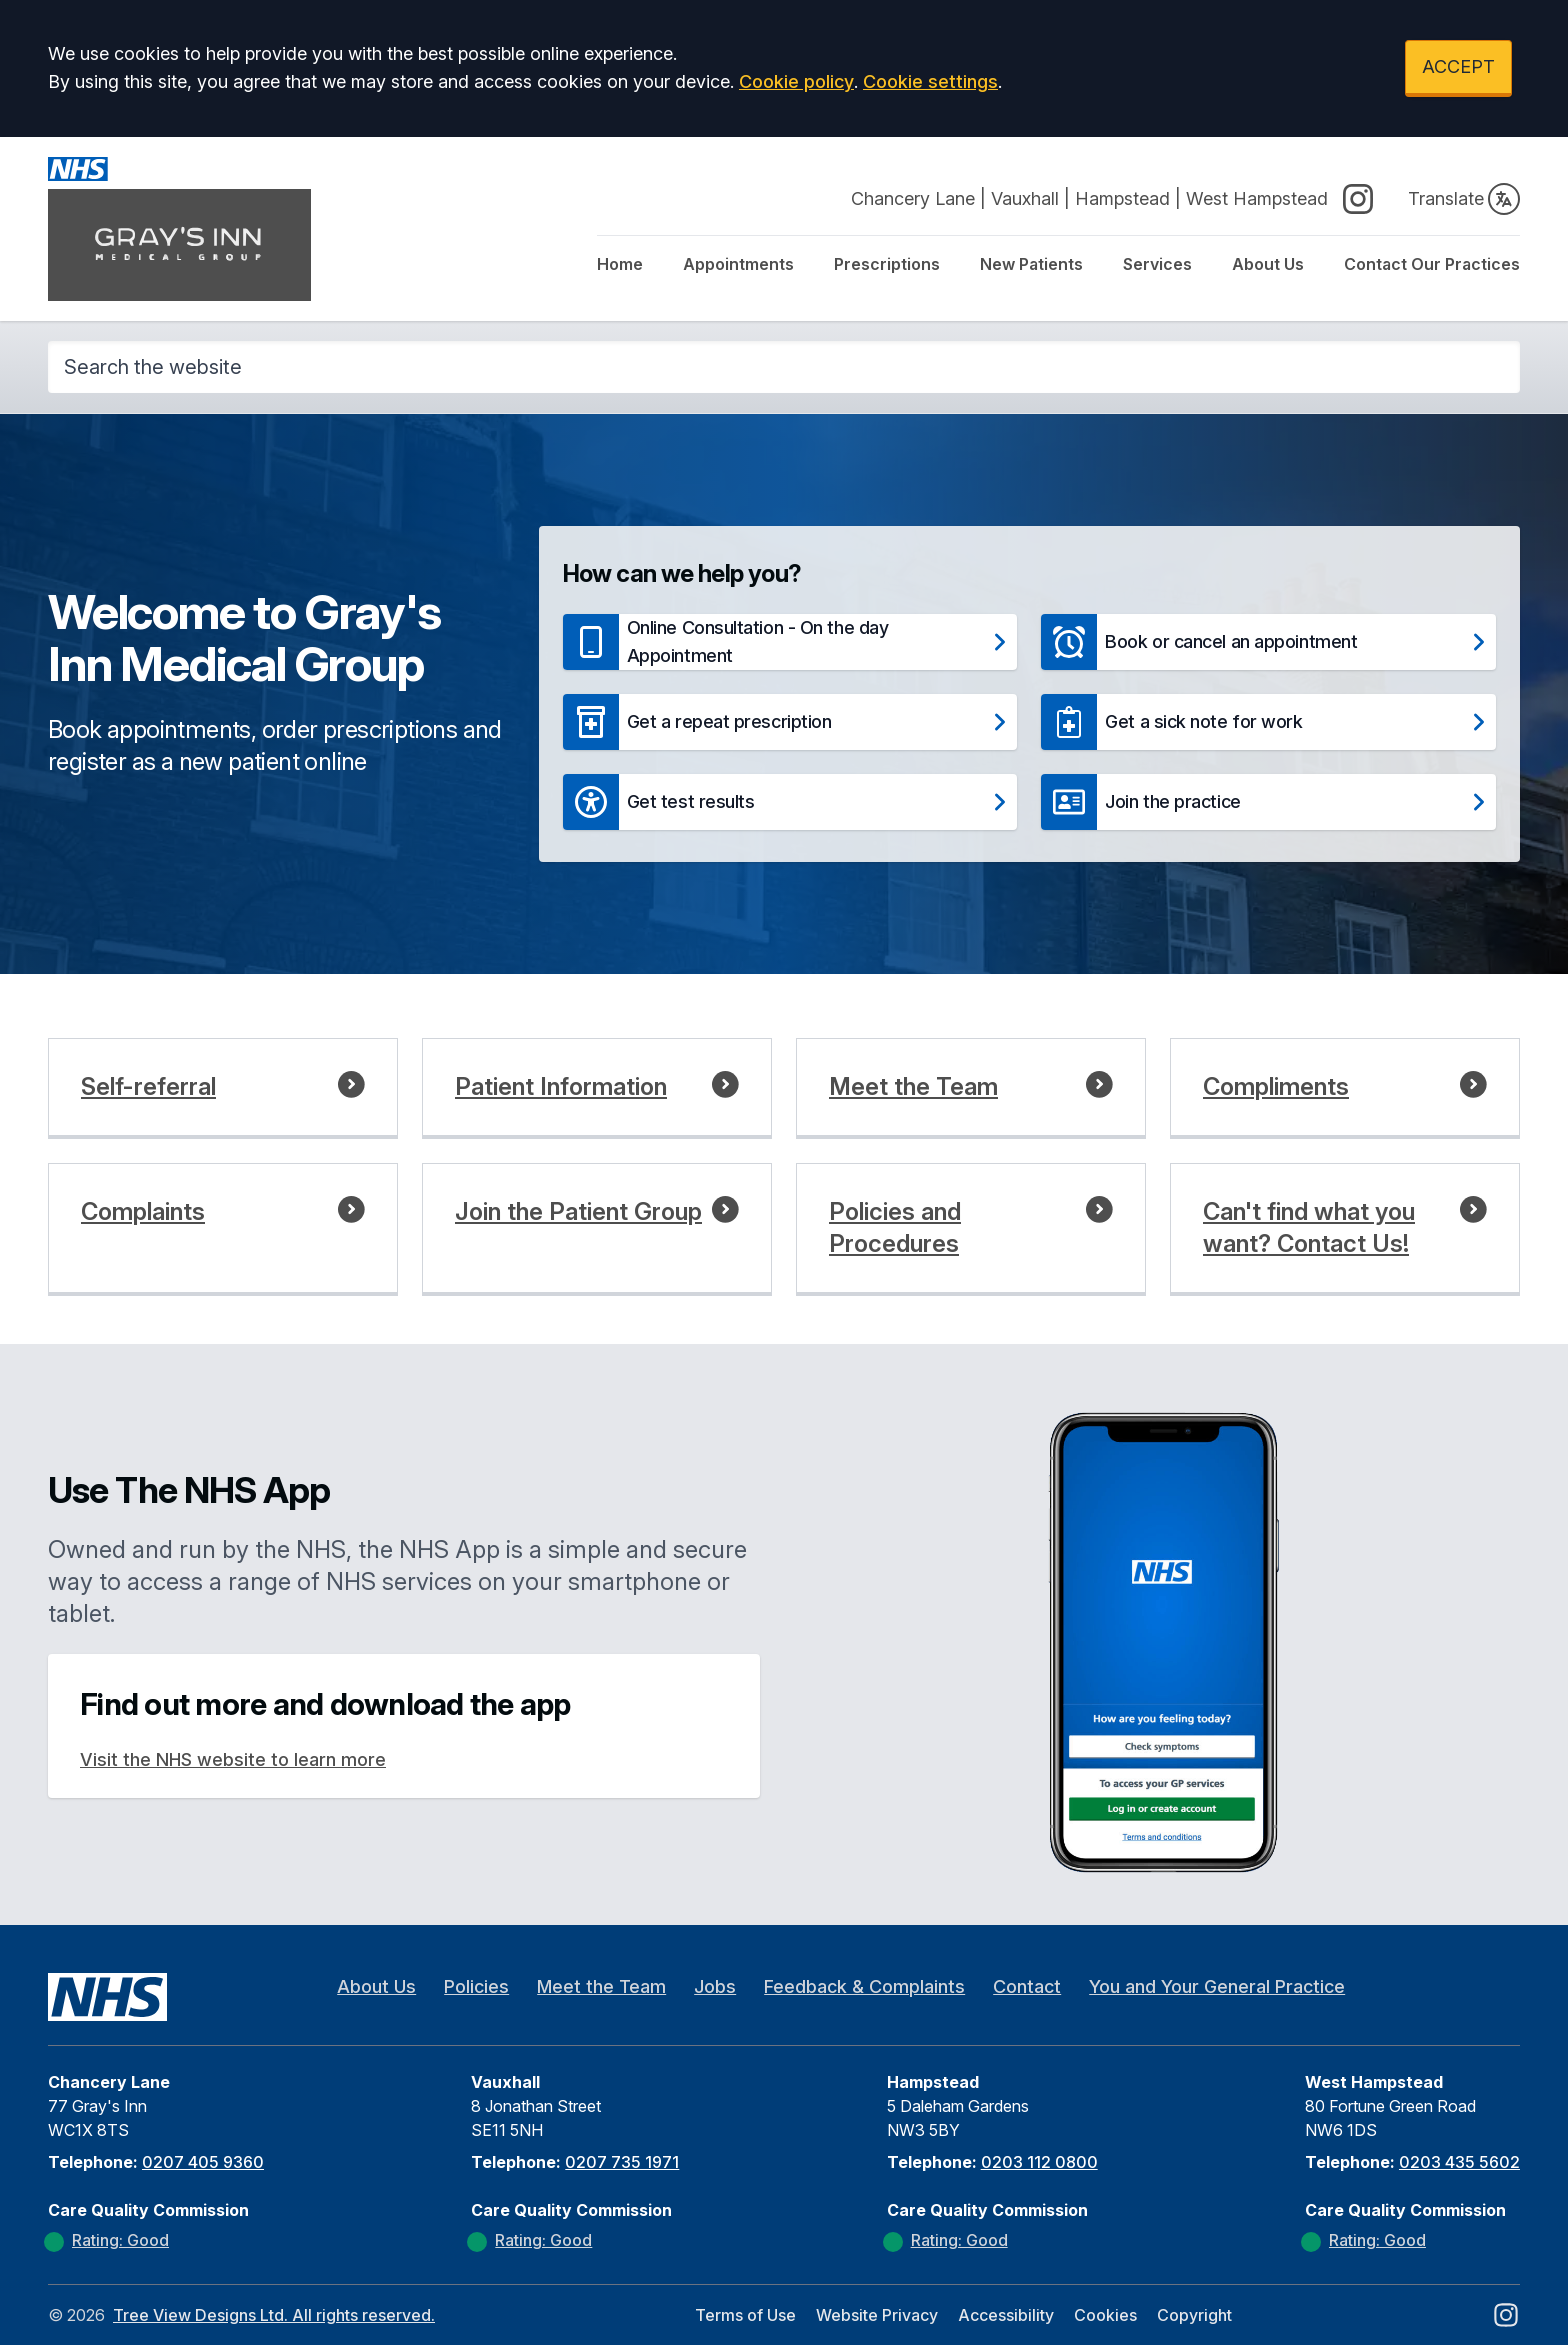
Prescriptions (887, 264)
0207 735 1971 (622, 2162)
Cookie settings (930, 81)
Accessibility (1006, 2315)
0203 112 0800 (1039, 2162)
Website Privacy (877, 2315)
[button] (790, 642)
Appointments (738, 264)
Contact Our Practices (1432, 264)
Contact (1027, 1986)
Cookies (1105, 2315)
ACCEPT (1458, 66)
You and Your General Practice (1217, 1986)
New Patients (1031, 264)
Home (620, 264)
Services (1157, 264)
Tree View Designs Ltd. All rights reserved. (274, 2315)
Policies (476, 1986)
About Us (1268, 264)
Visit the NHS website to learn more (233, 1759)
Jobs (715, 1986)
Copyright (1194, 2315)
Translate (1464, 199)
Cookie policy (796, 81)
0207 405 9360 (203, 2162)
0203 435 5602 (1459, 2162)
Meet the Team (601, 1986)
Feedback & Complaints (864, 1986)
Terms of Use (745, 2315)
